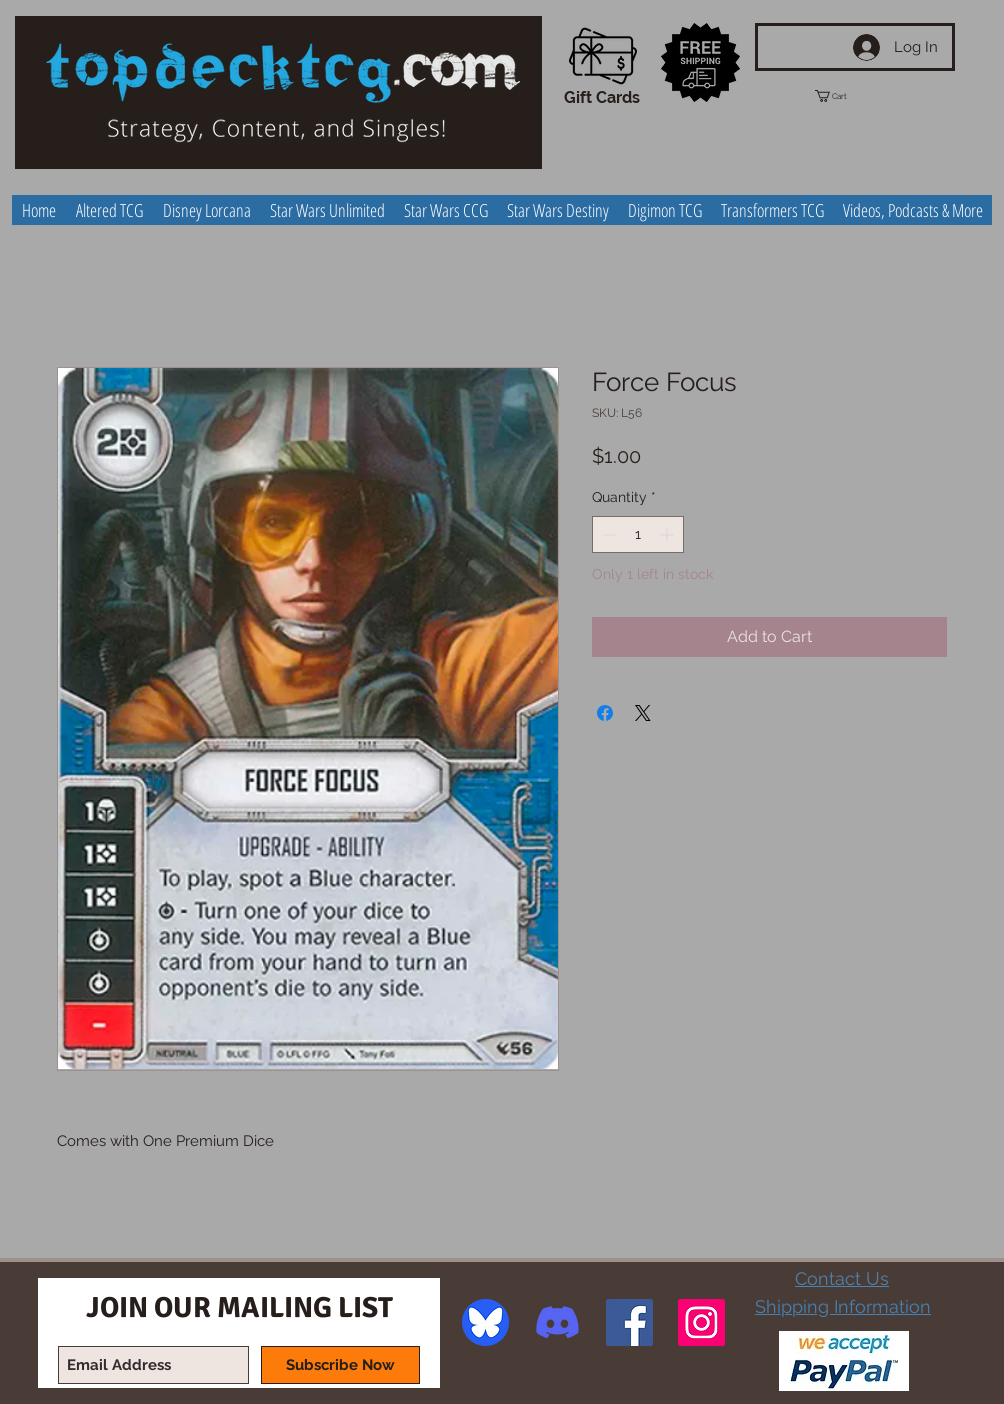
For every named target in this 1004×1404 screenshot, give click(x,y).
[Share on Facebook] (605, 713)
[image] (485, 1322)
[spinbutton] (638, 534)
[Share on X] (643, 713)
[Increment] (668, 534)
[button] (849, 96)
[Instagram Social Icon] (701, 1322)
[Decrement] (607, 534)
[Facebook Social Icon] (629, 1322)
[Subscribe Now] (340, 1365)
